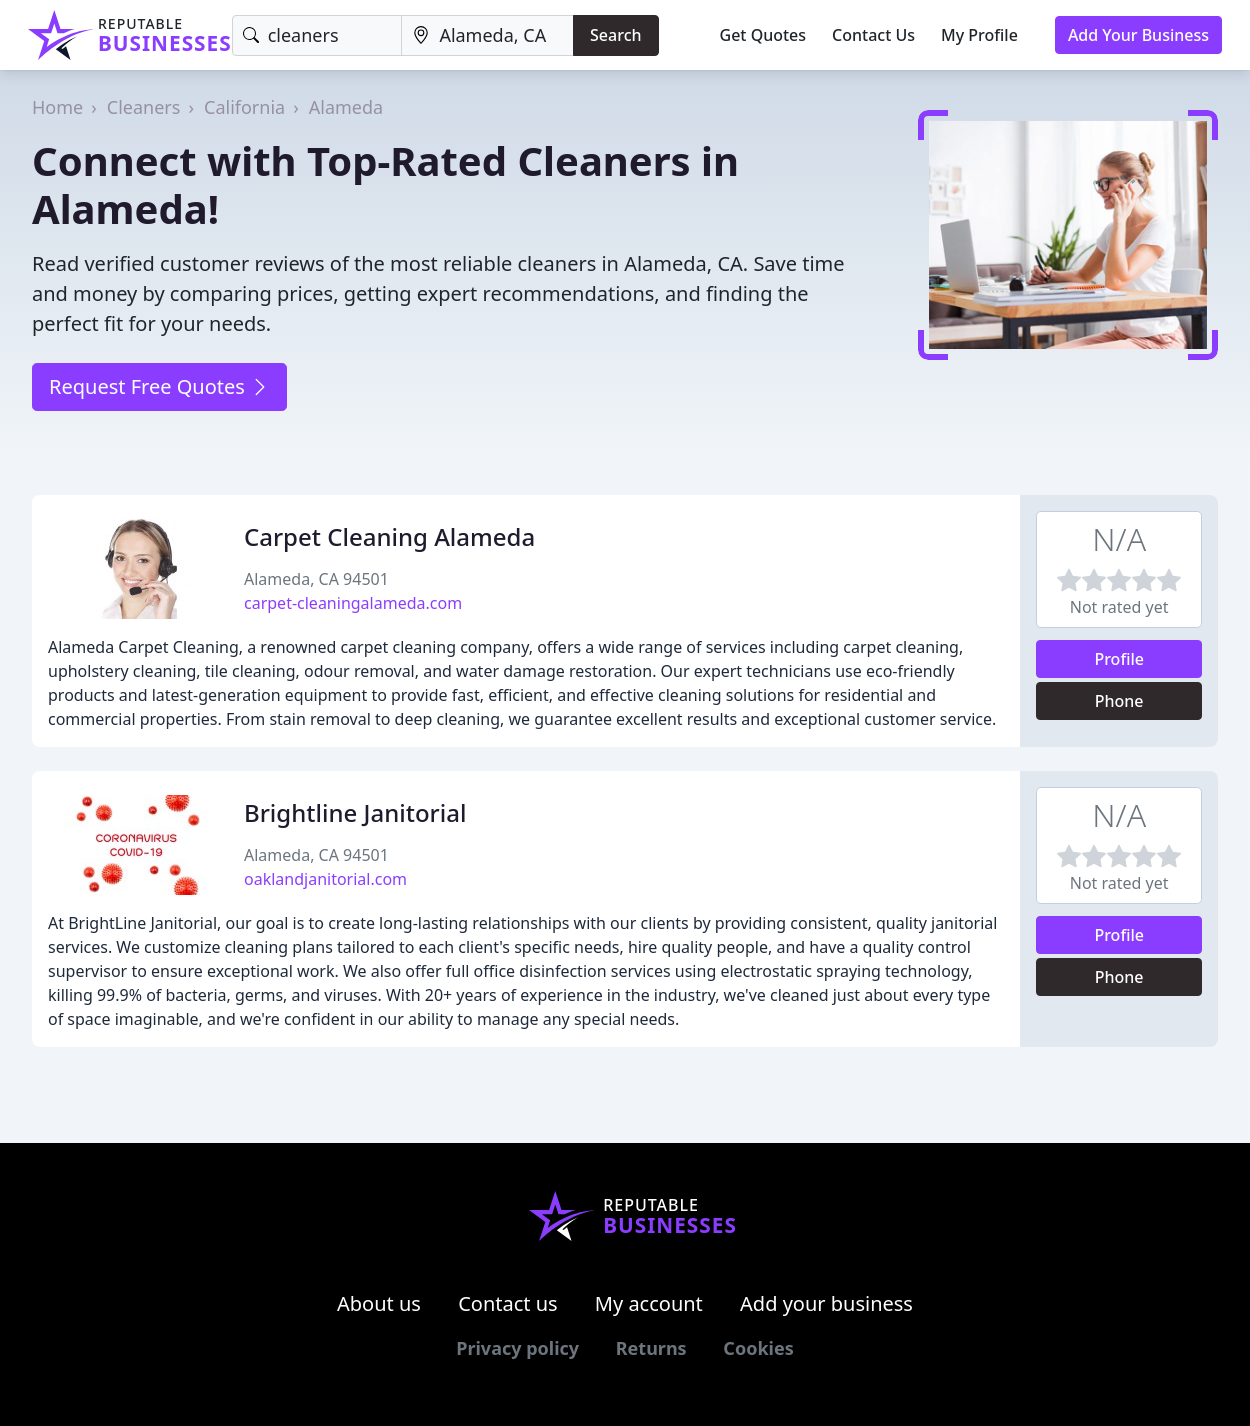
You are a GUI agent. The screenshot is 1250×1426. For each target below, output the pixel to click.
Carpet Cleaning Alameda (389, 536)
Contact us (508, 1303)
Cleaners (144, 107)
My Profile (979, 35)
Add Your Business (1138, 35)
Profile (1119, 659)
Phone (1119, 701)
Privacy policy (517, 1348)
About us (379, 1303)
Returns (651, 1348)
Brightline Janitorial (355, 812)
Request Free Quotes (159, 386)
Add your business (826, 1303)
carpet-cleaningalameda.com (353, 603)
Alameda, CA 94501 (316, 579)
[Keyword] (317, 35)
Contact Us (873, 35)
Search (615, 35)
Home (57, 107)
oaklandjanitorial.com (325, 879)
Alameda (346, 107)
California (244, 107)
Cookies (758, 1348)
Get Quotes (763, 35)
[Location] (487, 35)
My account (649, 1303)
